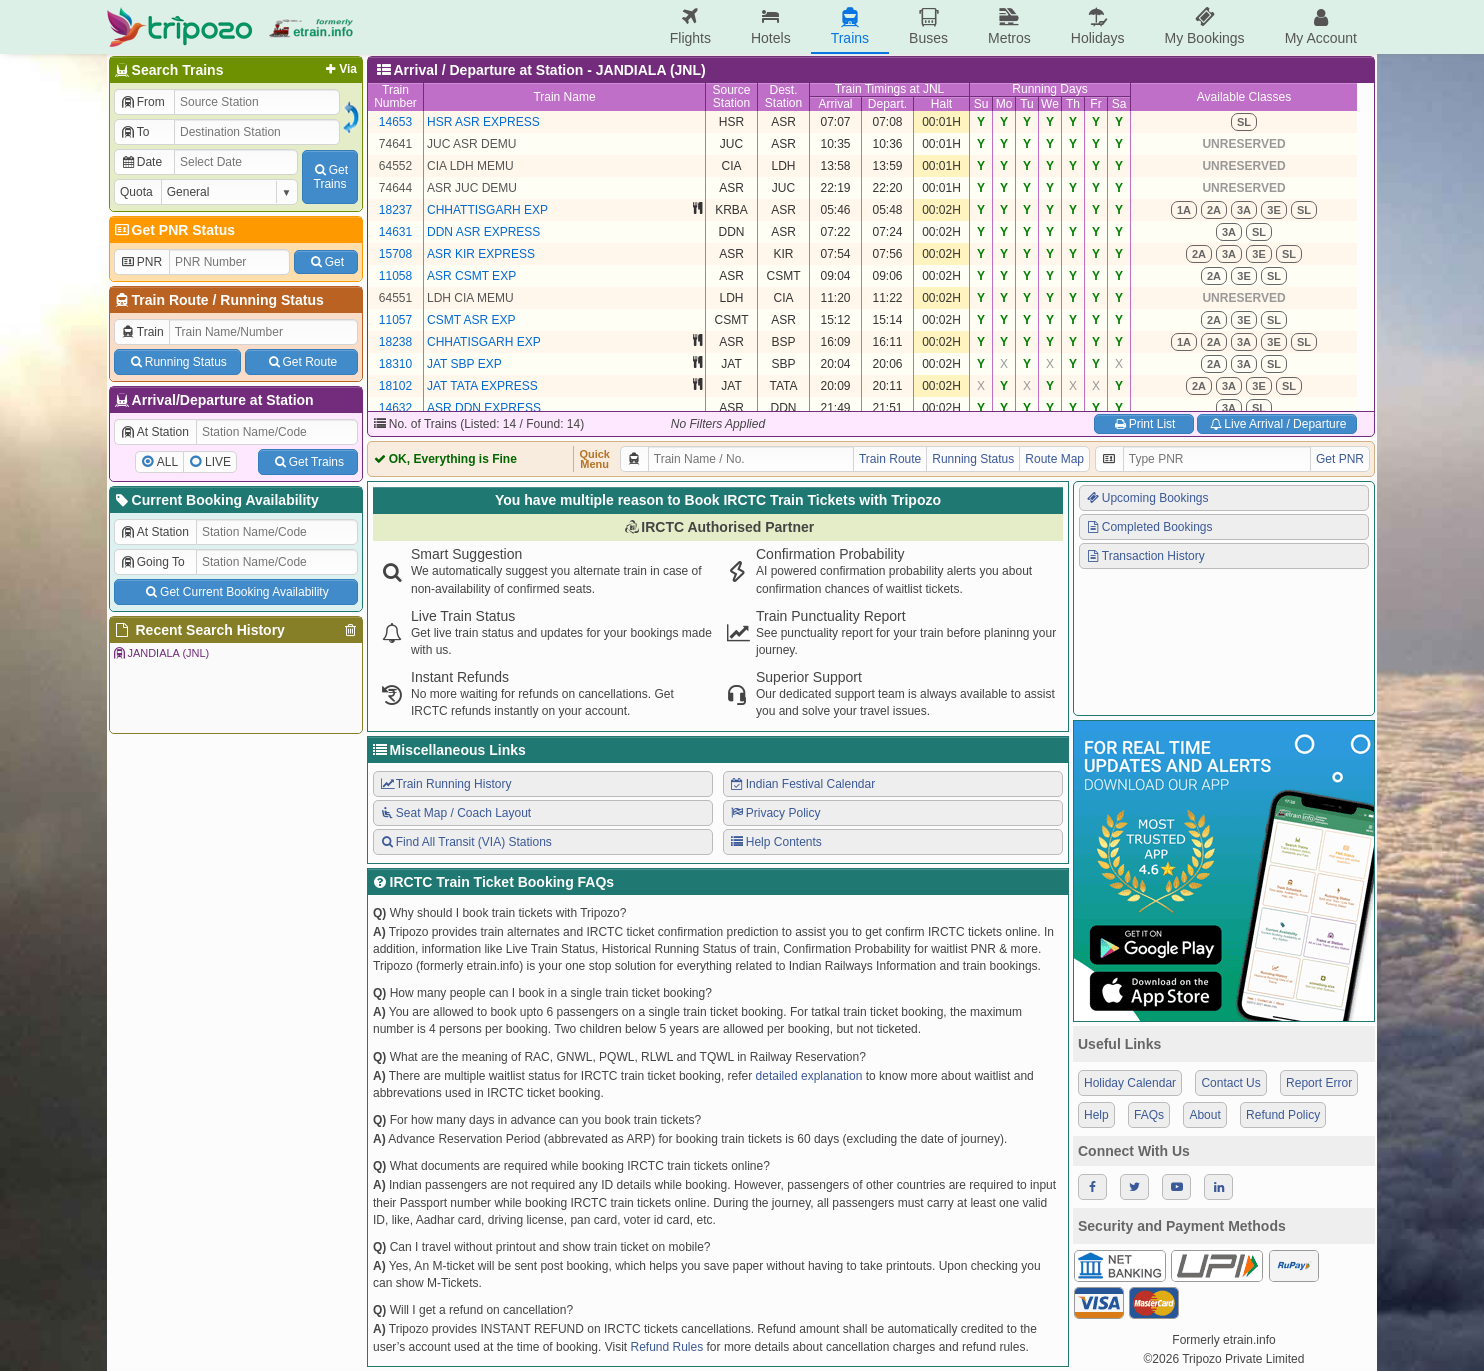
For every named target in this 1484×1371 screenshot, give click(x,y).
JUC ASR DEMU (471, 144)
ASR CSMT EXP (471, 276)
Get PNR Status (173, 230)
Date (141, 162)
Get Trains (308, 462)
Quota (136, 192)
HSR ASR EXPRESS (483, 122)
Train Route (170, 300)
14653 (395, 122)
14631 (395, 232)
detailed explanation (809, 1076)
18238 (395, 342)
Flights (690, 26)
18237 (395, 210)
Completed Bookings (1149, 527)
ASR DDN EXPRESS (484, 408)
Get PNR (1340, 459)
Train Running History (445, 784)
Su (981, 104)
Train (142, 332)
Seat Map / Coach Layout (455, 813)
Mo (1004, 104)
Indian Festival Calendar (802, 784)
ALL (167, 462)
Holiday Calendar (1130, 1083)
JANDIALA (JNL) (160, 653)
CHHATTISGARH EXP (487, 210)
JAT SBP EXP (464, 364)
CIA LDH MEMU (470, 166)
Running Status (271, 300)
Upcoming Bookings (1147, 498)
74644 (395, 188)
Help (1096, 1115)
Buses (928, 26)
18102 (395, 386)
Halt (941, 104)
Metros (1009, 26)
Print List (1143, 424)
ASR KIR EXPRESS (481, 254)
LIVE (218, 462)
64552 (395, 166)
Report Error (1319, 1083)
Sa (1119, 104)
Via (339, 69)
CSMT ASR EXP (471, 320)
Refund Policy (1283, 1115)
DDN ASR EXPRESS (483, 232)
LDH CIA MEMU (470, 298)
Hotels (771, 26)
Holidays (1098, 26)
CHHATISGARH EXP (484, 342)
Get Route (301, 362)
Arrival (835, 104)
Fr (1095, 104)
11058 (395, 276)
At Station (154, 432)
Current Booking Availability (215, 500)
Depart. (887, 104)
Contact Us (1230, 1083)
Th (1073, 104)
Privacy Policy (774, 813)
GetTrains (330, 177)
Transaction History (1145, 556)
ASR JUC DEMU (472, 188)
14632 (395, 408)
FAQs (1149, 1115)
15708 (395, 254)
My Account (1321, 26)
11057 (395, 320)
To (134, 132)
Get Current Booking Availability (235, 592)
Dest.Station (783, 96)
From (142, 102)
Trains (850, 26)
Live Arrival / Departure (1277, 424)
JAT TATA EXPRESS (482, 386)
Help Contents (775, 842)
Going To (152, 562)
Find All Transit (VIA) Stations (465, 842)
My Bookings (1204, 26)
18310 (395, 364)
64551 (395, 298)
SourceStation (731, 96)
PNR (141, 262)
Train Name (564, 97)
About (1204, 1115)
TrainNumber (395, 96)
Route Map (1054, 459)
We (1050, 104)
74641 (395, 144)
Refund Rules (666, 1347)
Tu (1027, 104)
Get (326, 262)
